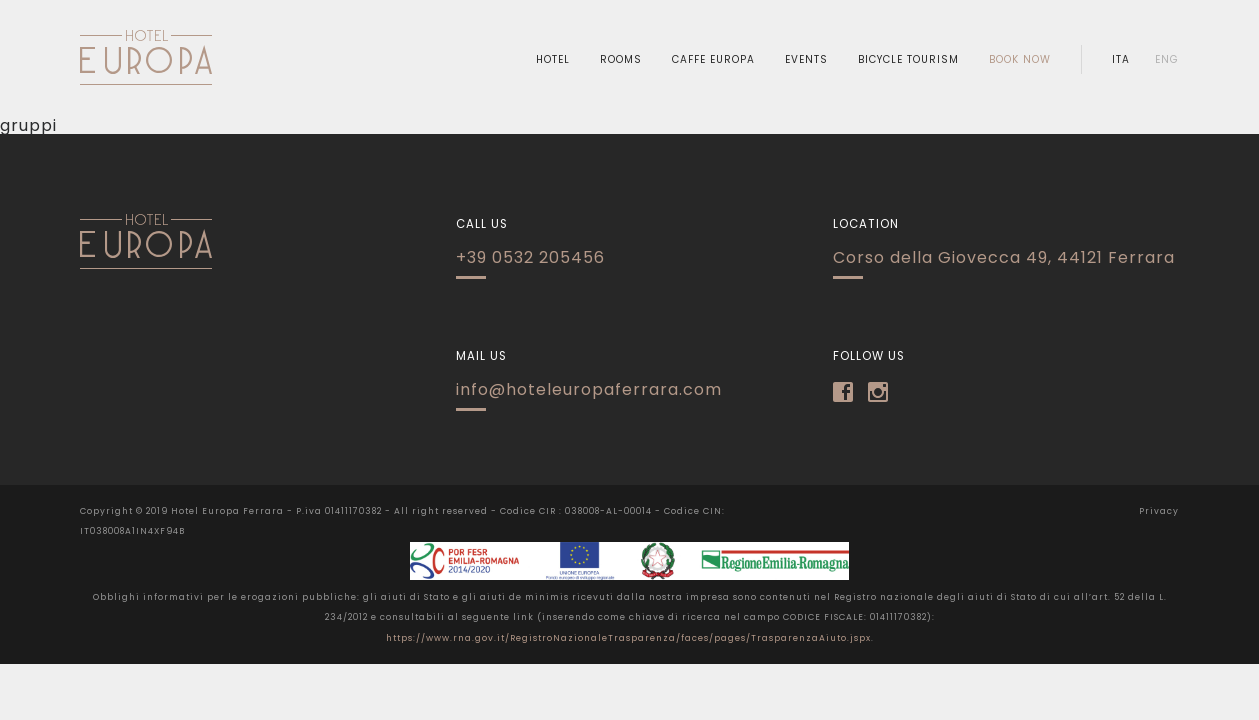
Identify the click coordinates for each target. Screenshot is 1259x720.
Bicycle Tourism (908, 60)
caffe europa (713, 60)
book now (1020, 60)
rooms (621, 60)
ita (1121, 60)
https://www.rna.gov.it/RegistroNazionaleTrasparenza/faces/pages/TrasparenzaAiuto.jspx (628, 638)
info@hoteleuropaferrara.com (589, 389)
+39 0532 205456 (530, 257)
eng (1167, 60)
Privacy (1159, 511)
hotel (553, 60)
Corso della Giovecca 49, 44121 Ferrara (1004, 257)
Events (806, 60)
